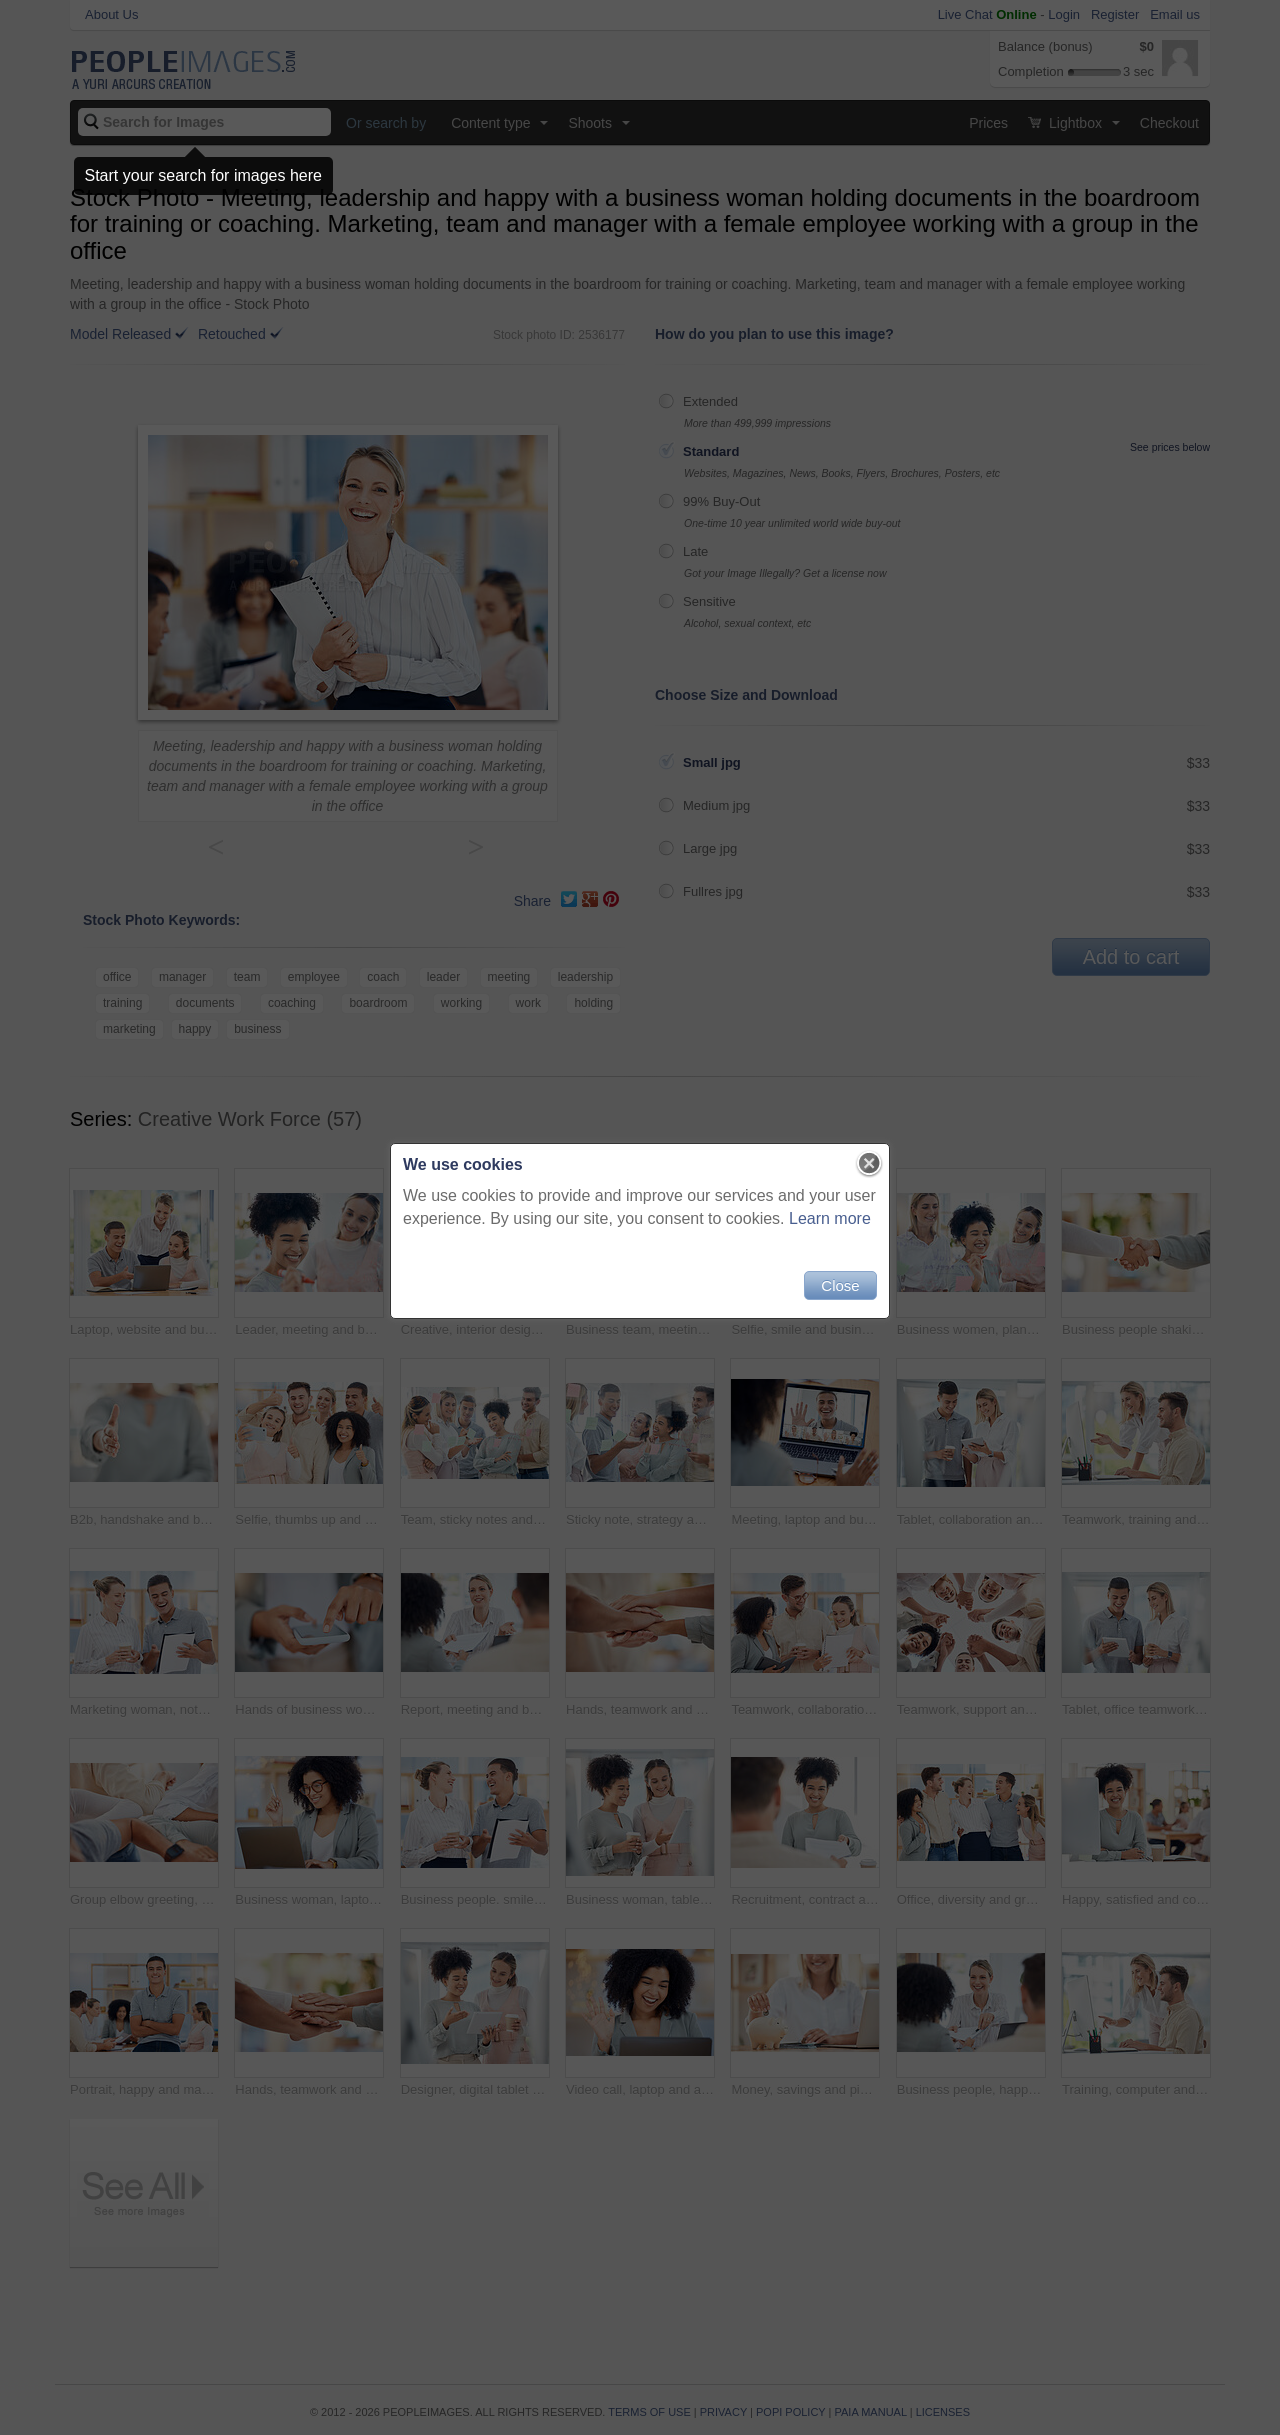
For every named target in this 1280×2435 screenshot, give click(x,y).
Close (840, 1285)
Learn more (830, 1218)
